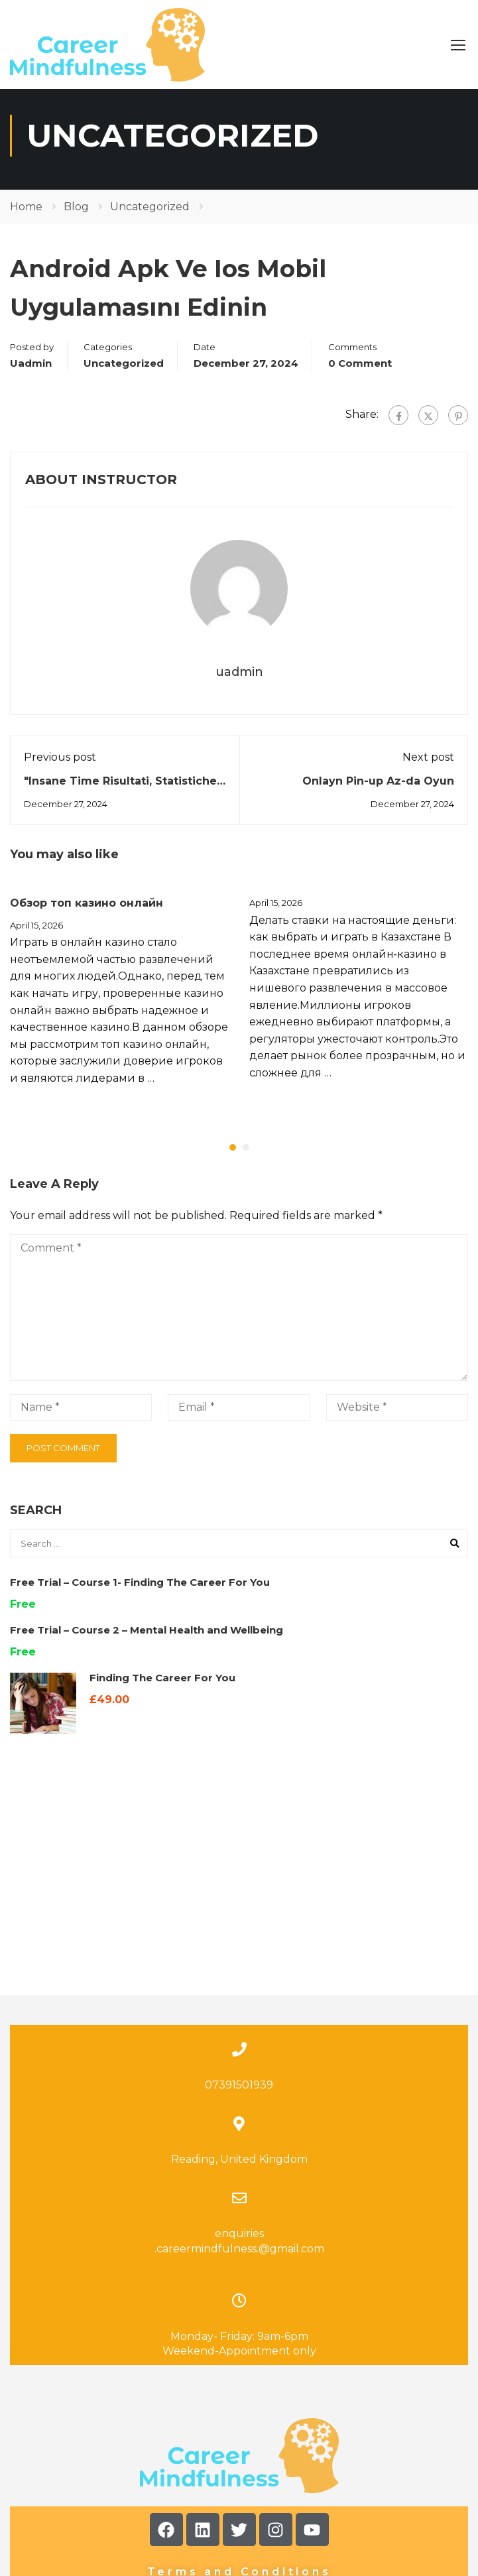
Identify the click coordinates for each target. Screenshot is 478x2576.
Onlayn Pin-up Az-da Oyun (378, 789)
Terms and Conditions (239, 2455)
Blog (76, 214)
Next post (428, 765)
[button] (232, 1156)
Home (26, 214)
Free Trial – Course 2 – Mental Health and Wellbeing (146, 1638)
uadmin (31, 371)
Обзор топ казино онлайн (86, 911)
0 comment (360, 371)
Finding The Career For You (162, 1686)
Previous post (60, 765)
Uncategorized (150, 214)
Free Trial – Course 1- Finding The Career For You (140, 1590)
